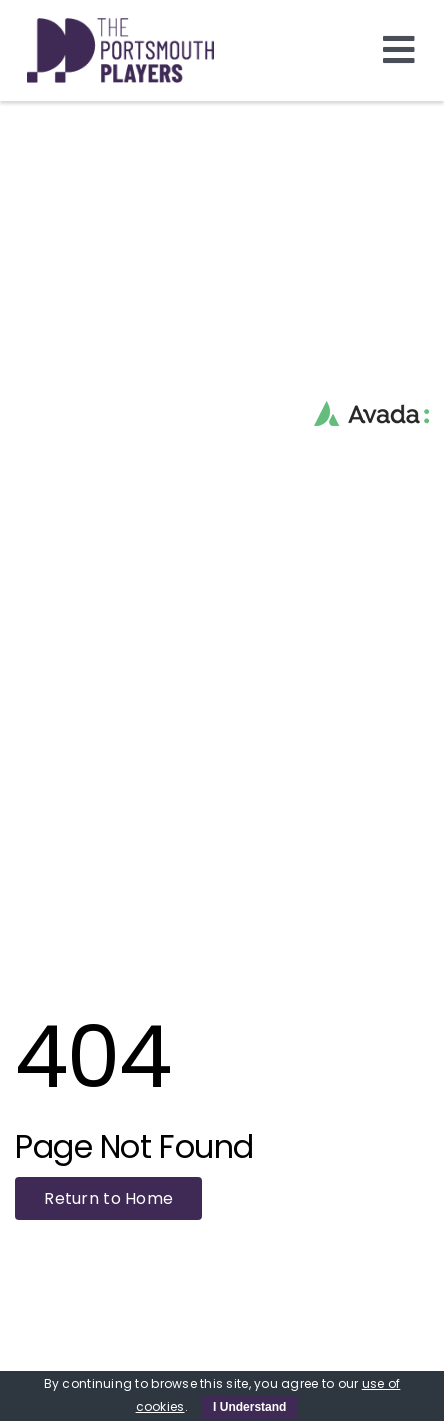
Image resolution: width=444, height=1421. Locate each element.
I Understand (249, 1407)
